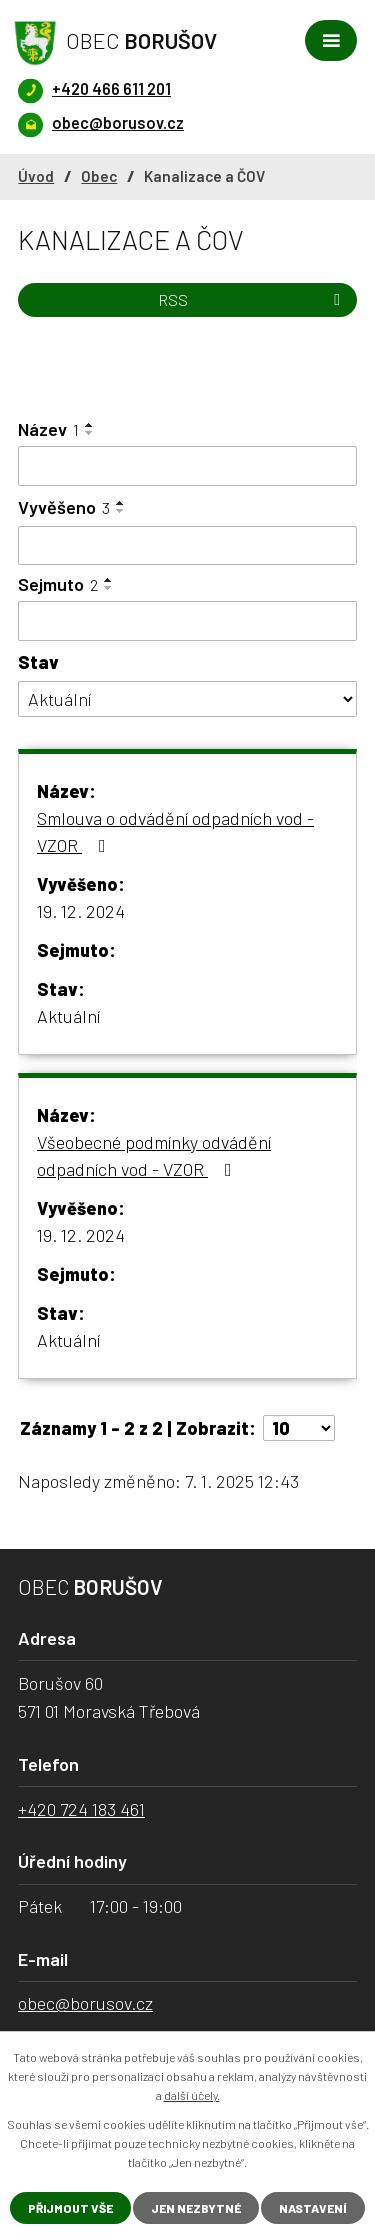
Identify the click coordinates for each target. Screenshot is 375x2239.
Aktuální (68, 1016)
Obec (99, 176)
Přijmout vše (70, 2208)
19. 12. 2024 (81, 911)
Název (48, 429)
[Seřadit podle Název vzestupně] (90, 425)
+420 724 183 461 (81, 1809)
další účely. (192, 2095)
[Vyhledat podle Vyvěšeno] (187, 546)
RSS (252, 299)
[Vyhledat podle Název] (187, 466)
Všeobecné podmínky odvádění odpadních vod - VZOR (154, 1155)
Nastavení (313, 2208)
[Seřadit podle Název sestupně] (90, 433)
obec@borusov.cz (85, 2003)
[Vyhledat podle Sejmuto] (187, 621)
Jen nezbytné (196, 2208)
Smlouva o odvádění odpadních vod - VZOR (175, 831)
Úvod (36, 176)
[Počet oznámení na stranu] (299, 1428)
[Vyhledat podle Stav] (187, 699)
